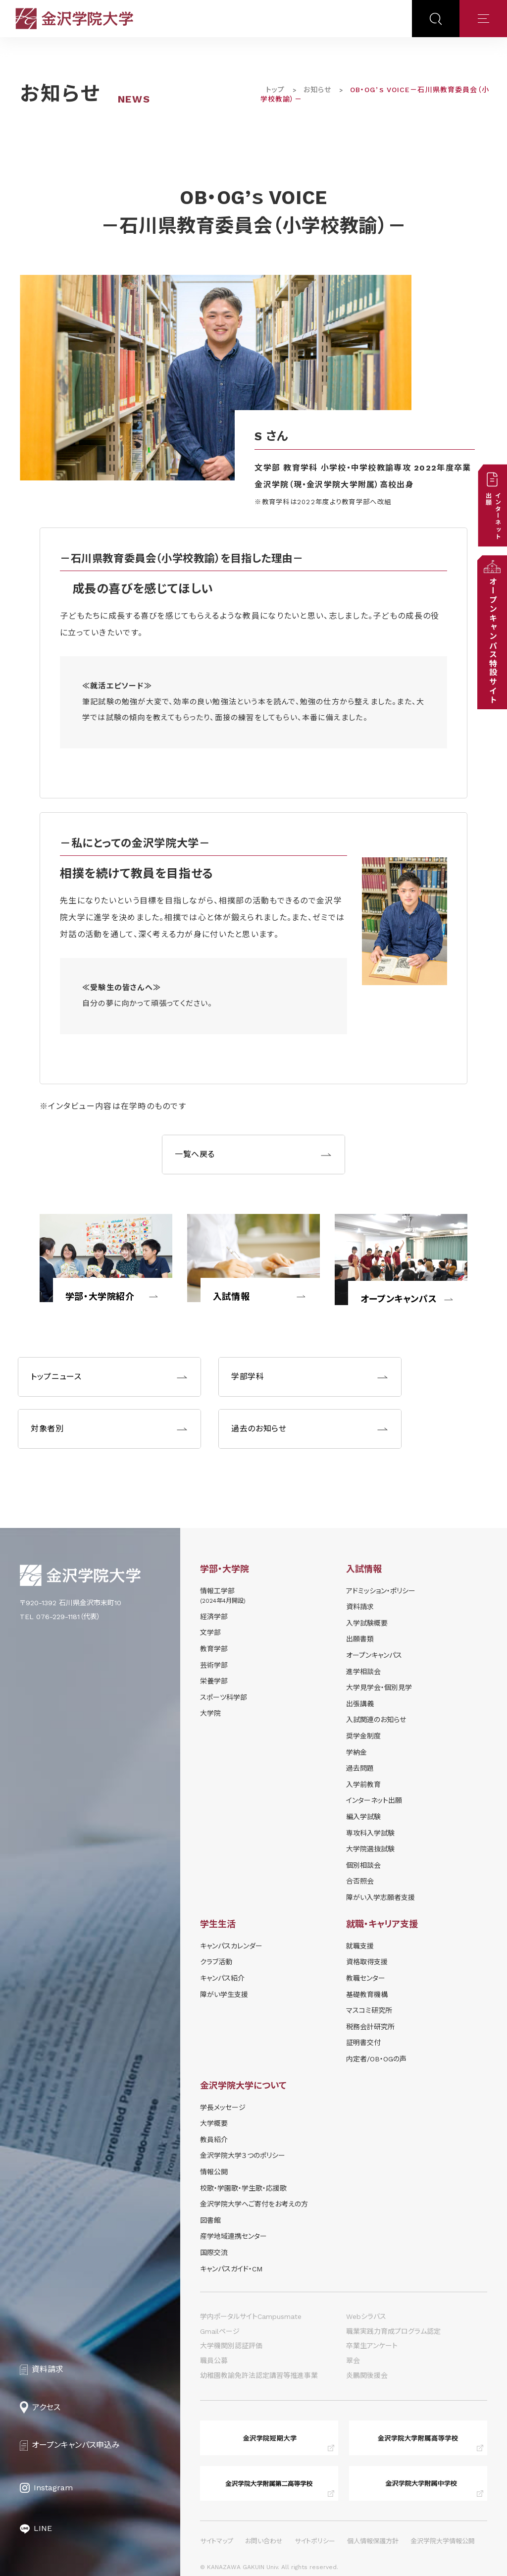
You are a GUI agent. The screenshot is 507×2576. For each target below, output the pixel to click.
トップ (275, 90)
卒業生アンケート (372, 2346)
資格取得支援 (367, 1962)
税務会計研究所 (370, 2027)
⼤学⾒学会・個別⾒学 (379, 1687)
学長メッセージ (223, 2107)
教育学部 (214, 1649)
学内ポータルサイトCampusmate (251, 2316)
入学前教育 (363, 1784)
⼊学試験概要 (367, 1623)
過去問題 (360, 1768)
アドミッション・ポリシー (380, 1591)
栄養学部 (214, 1681)
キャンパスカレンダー (231, 1946)
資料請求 (360, 1607)
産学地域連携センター (233, 2236)
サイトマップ (216, 2541)
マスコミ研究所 (369, 2010)
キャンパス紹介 (222, 1978)
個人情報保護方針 (373, 2541)
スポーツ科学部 (223, 1697)
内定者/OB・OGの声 (376, 2059)
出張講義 (360, 1704)
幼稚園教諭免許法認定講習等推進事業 (259, 2375)
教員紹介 (214, 2140)
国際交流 (214, 2253)
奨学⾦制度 (363, 1736)
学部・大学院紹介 (100, 1296)
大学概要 (214, 2123)
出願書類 (360, 1639)
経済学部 (214, 1617)
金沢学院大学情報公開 (442, 2541)
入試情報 (231, 1296)
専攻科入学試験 (370, 1833)
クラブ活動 (216, 1962)
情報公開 (214, 2172)
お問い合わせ (264, 2541)
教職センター (365, 1978)
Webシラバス (366, 2316)
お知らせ (317, 90)
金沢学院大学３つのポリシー (242, 2155)
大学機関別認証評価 (231, 2346)
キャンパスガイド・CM (231, 2269)
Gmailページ (220, 2331)
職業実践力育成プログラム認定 (393, 2331)
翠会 (353, 2361)
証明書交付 (363, 2043)
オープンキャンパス (398, 1299)
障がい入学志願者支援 (380, 1897)
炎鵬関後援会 (367, 2375)
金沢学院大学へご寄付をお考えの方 (254, 2204)
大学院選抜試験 (370, 1849)
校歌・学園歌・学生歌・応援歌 (243, 2188)
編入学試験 (363, 1817)
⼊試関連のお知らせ (376, 1720)
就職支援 (360, 1946)
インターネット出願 (374, 1800)
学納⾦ (356, 1752)
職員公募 (214, 2361)
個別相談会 (363, 1865)
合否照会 (360, 1881)
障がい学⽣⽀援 (224, 1994)
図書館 (210, 2220)
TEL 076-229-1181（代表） (60, 1617)
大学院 (210, 1713)
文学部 (210, 1632)
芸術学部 (214, 1665)
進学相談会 (363, 1672)
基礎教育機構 (367, 1994)
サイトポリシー (315, 2541)
